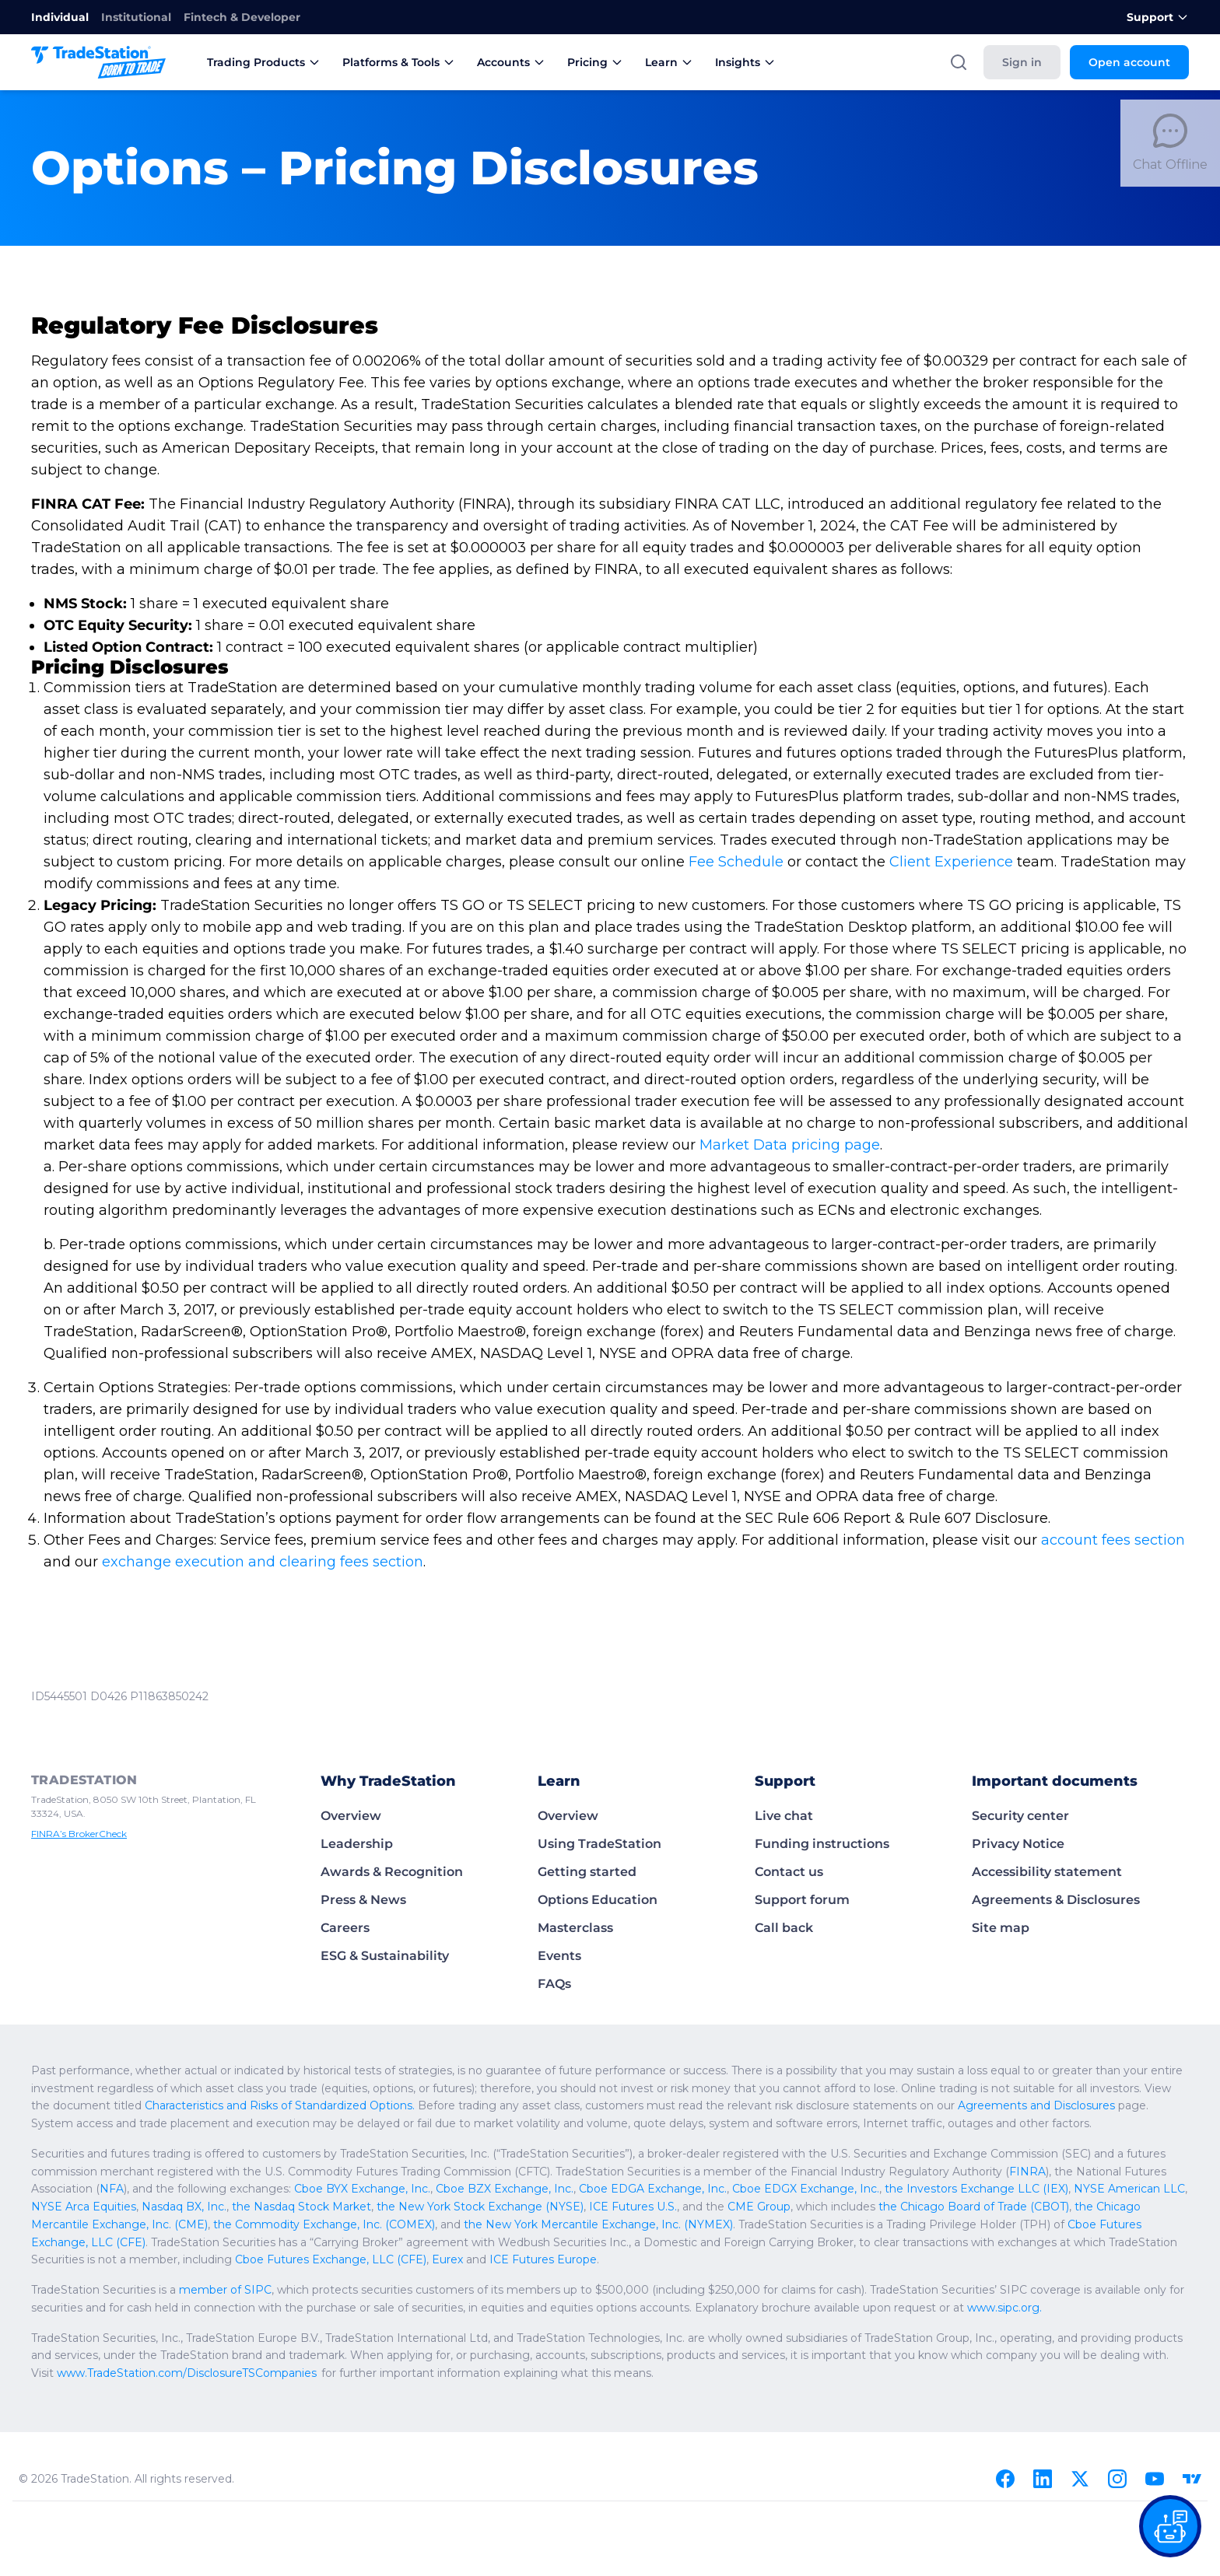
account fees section (1115, 1540)
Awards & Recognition (392, 1871)
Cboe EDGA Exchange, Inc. (645, 2189)
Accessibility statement (1047, 1871)
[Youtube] (1154, 2478)
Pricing (595, 62)
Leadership (357, 1843)
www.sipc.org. (1032, 2308)
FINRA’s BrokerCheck (82, 1833)
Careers (345, 1927)
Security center (1020, 1815)
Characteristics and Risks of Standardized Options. (310, 2105)
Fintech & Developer (242, 17)
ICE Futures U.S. (623, 2207)
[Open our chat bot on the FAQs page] (1170, 2526)
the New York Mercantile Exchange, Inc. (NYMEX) (590, 2224)
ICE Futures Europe (540, 2259)
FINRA (1039, 2172)
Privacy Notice (1018, 1843)
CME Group (748, 2207)
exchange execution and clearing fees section (262, 1561)
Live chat (784, 1815)
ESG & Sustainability (385, 1955)
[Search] (958, 62)
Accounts (511, 62)
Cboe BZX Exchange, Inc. (501, 2189)
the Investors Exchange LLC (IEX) (960, 2189)
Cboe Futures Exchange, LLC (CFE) (332, 2259)
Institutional (136, 17)
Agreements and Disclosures (1070, 2105)
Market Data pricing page (790, 1144)
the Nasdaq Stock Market (298, 2207)
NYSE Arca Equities (83, 2207)
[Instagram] (1117, 2478)
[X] (1080, 2478)
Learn (669, 62)
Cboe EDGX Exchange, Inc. (794, 2189)
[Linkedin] (1042, 2478)
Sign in (1022, 62)
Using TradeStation (599, 1843)
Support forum (802, 1899)
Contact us (789, 1871)
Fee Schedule (736, 861)
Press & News (363, 1899)
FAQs (554, 1983)
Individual (60, 17)
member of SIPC (226, 2290)
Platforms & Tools (398, 62)
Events (559, 1955)
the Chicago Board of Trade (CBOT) (964, 2207)
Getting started (587, 1871)
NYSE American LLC (1109, 2189)
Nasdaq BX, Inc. (182, 2207)
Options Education (597, 1899)
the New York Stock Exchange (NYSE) (473, 2207)
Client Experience (952, 861)
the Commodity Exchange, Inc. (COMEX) (319, 2224)
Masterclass (575, 1927)
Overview (351, 1815)
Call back (784, 1927)
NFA (112, 2189)
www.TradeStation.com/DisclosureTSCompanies (262, 2373)
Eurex (446, 2259)
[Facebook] (1005, 2478)
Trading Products (264, 62)
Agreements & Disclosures (1056, 1899)
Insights (745, 62)
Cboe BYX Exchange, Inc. (362, 2189)
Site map (1000, 1927)
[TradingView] (1192, 2478)
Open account (1129, 62)
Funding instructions (822, 1843)
